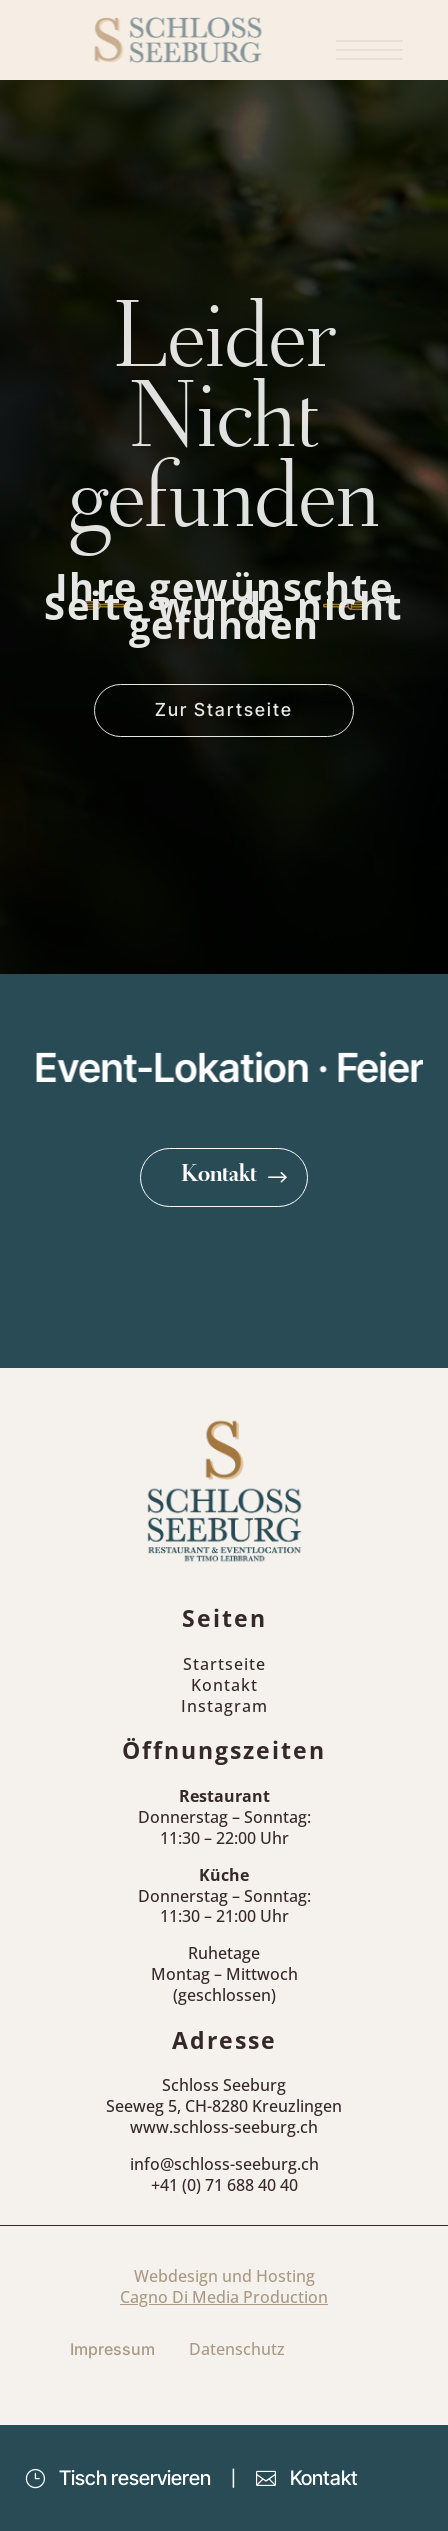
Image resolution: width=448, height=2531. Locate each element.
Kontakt (219, 1176)
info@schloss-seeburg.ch (224, 2164)
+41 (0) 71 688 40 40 (224, 2185)
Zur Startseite (224, 709)
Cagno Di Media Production (224, 2297)
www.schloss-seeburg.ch (224, 2127)
